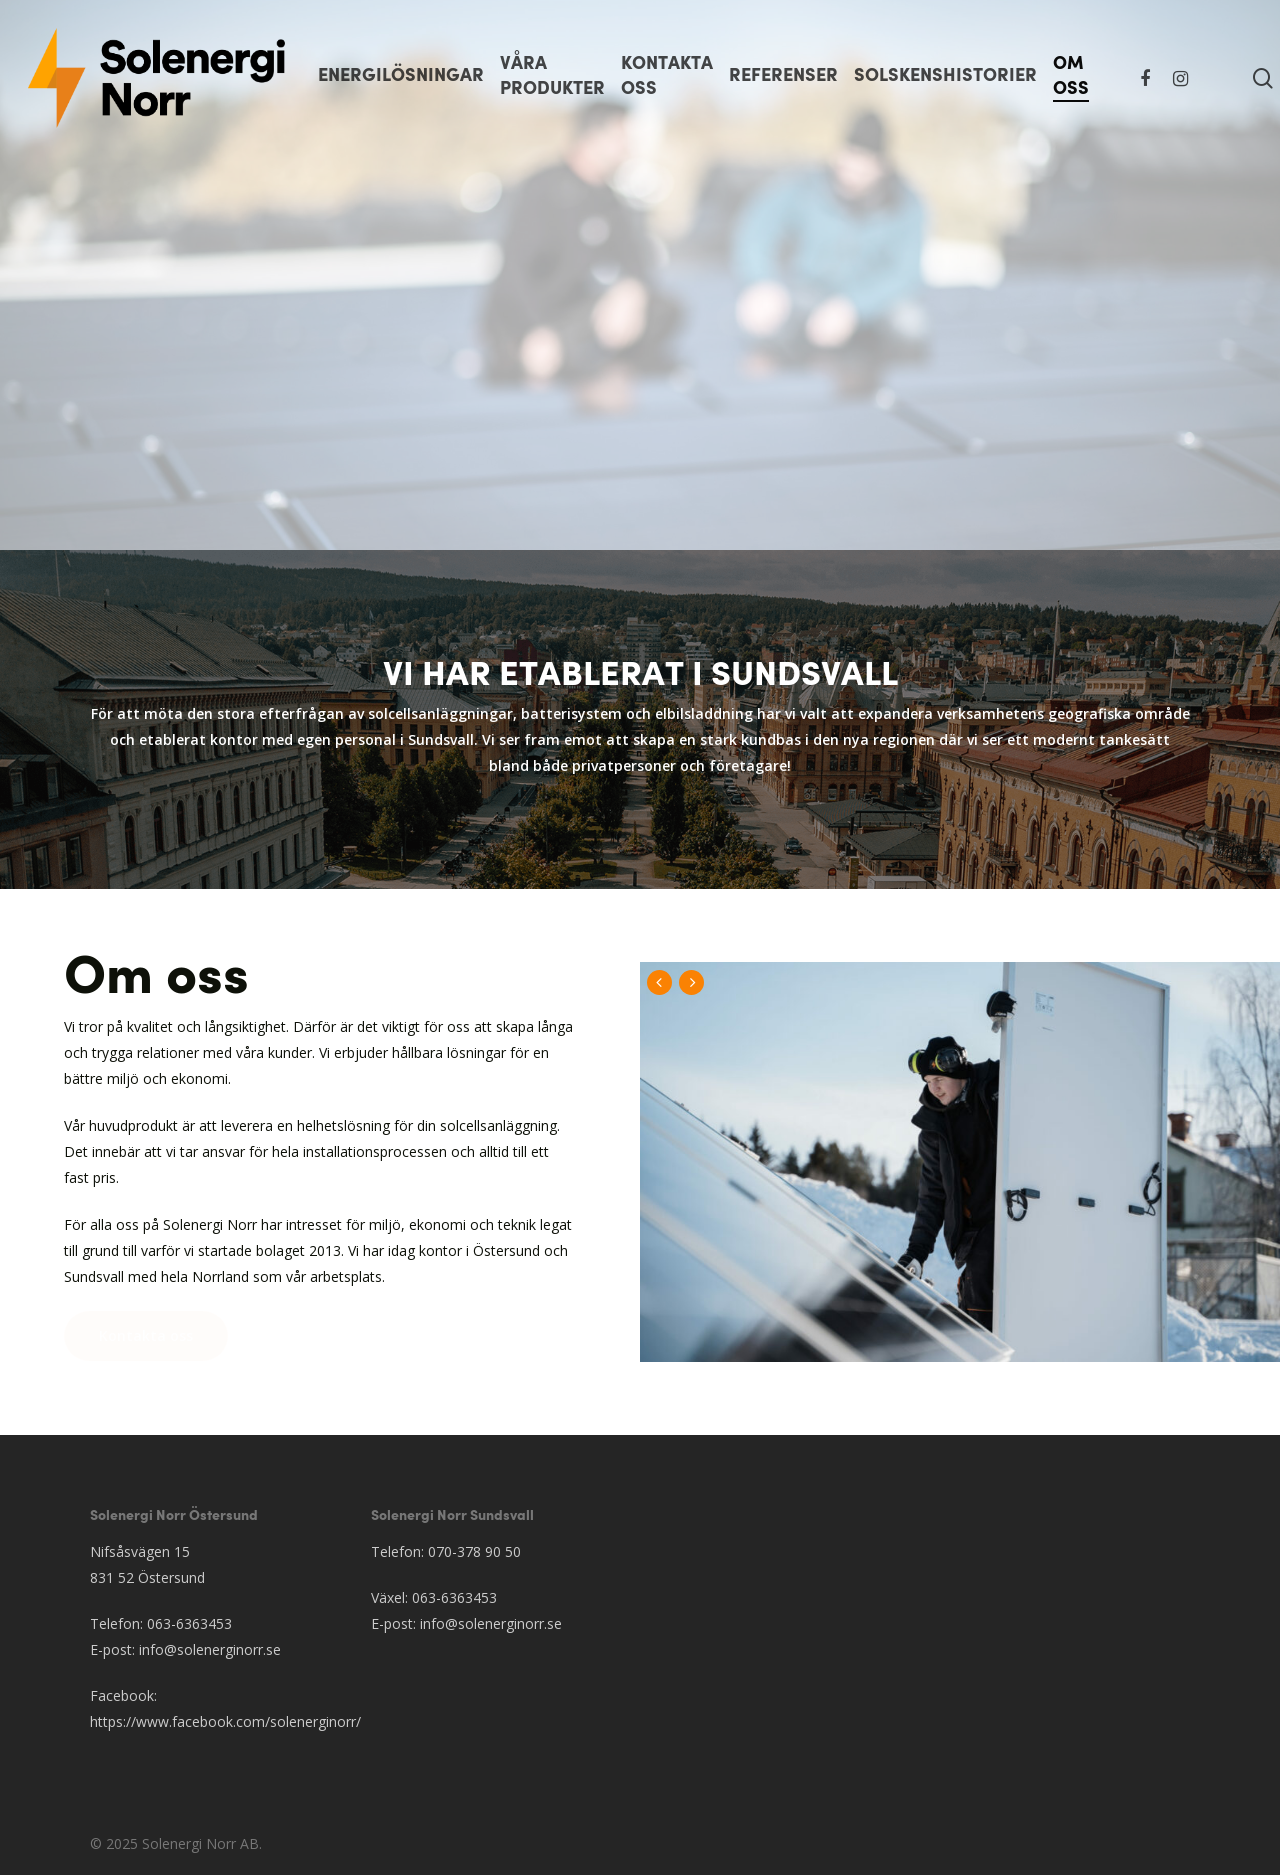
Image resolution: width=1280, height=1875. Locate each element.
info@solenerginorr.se (210, 1649)
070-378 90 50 (474, 1551)
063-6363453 (189, 1623)
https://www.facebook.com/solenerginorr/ (225, 1721)
